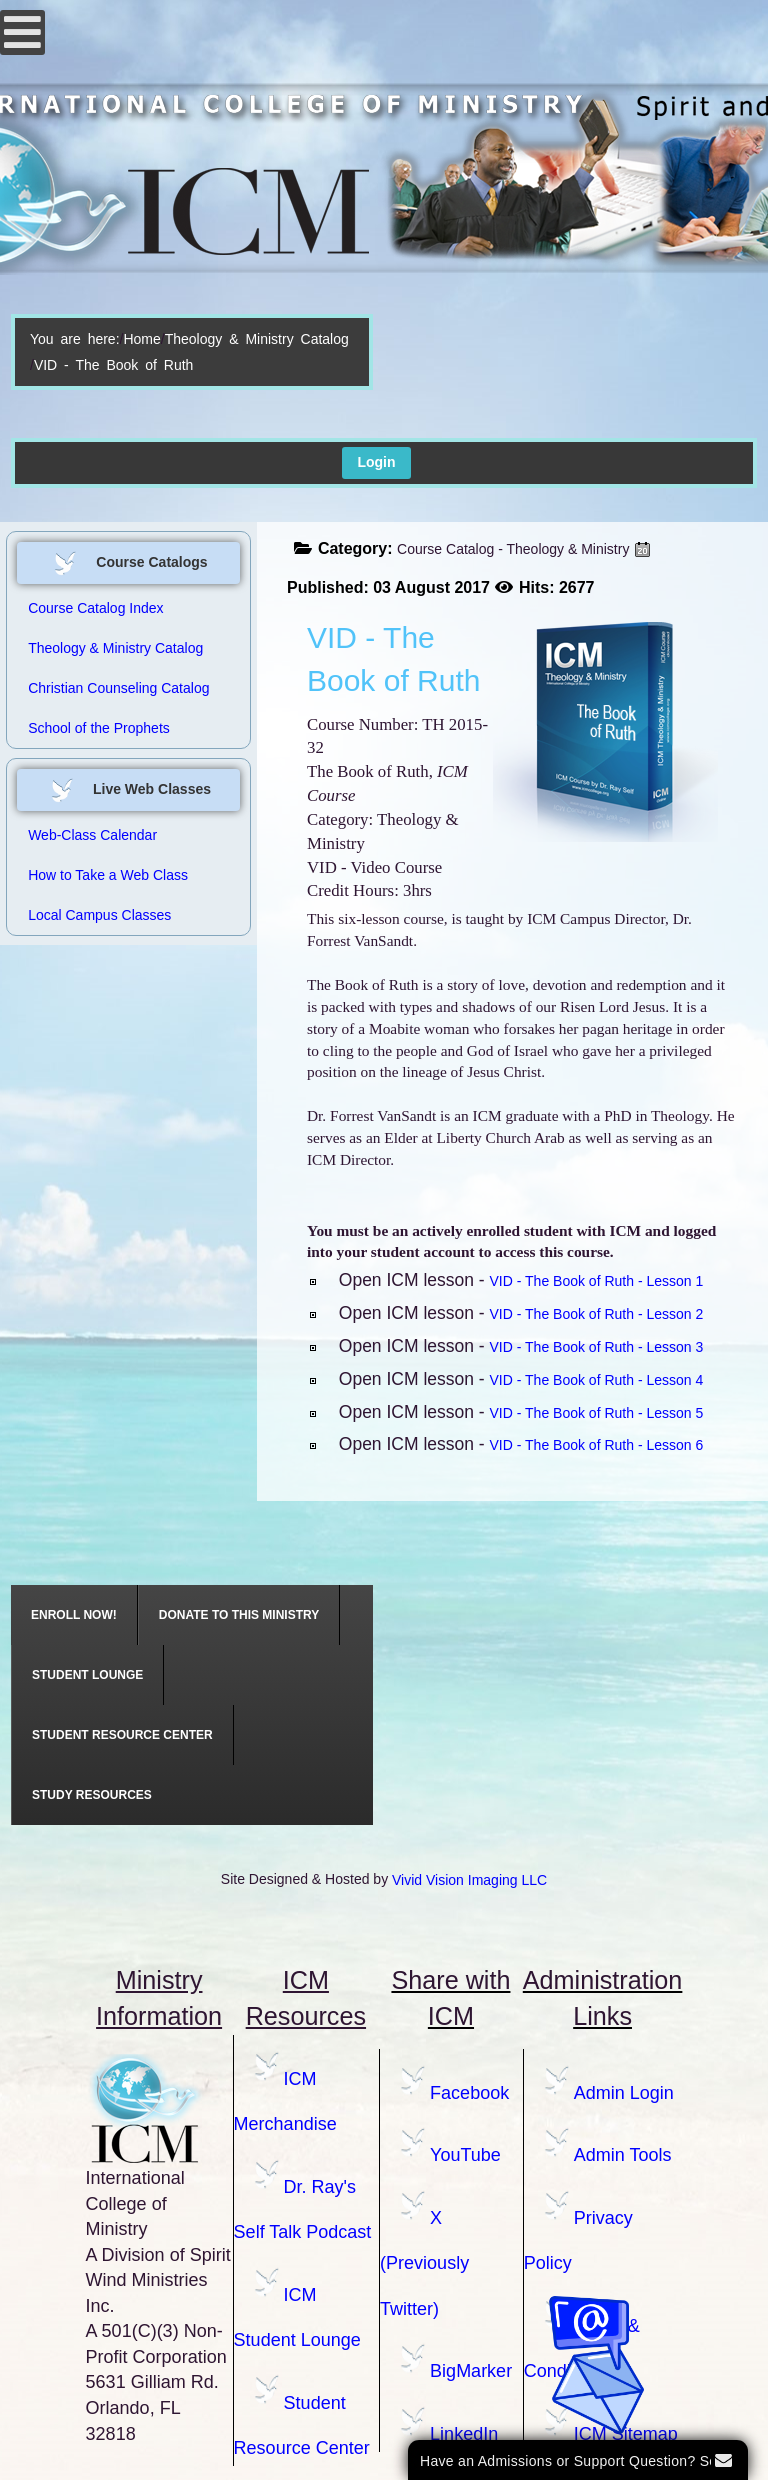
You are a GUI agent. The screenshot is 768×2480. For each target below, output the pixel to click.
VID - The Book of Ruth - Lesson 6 (597, 1445)
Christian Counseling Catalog (118, 688)
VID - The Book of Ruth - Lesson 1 (597, 1281)
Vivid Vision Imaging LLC (469, 1880)
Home (141, 339)
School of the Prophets (99, 728)
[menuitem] (74, 1615)
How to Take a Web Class (108, 875)
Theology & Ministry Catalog (257, 339)
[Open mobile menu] (22, 32)
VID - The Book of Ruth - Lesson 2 (597, 1314)
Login (376, 462)
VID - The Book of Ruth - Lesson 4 (597, 1380)
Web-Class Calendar (92, 835)
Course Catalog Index (95, 608)
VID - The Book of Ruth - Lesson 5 (597, 1413)
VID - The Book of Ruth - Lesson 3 (597, 1347)
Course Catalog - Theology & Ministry (513, 549)
